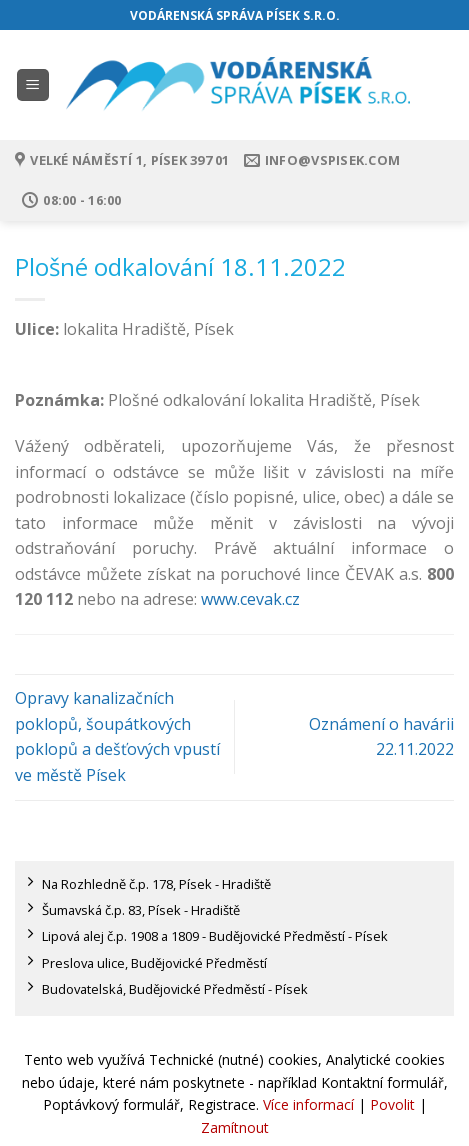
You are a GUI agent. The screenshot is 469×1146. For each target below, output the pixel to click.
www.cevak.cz (250, 599)
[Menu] (33, 85)
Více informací (308, 1104)
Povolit (392, 1104)
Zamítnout (235, 1127)
